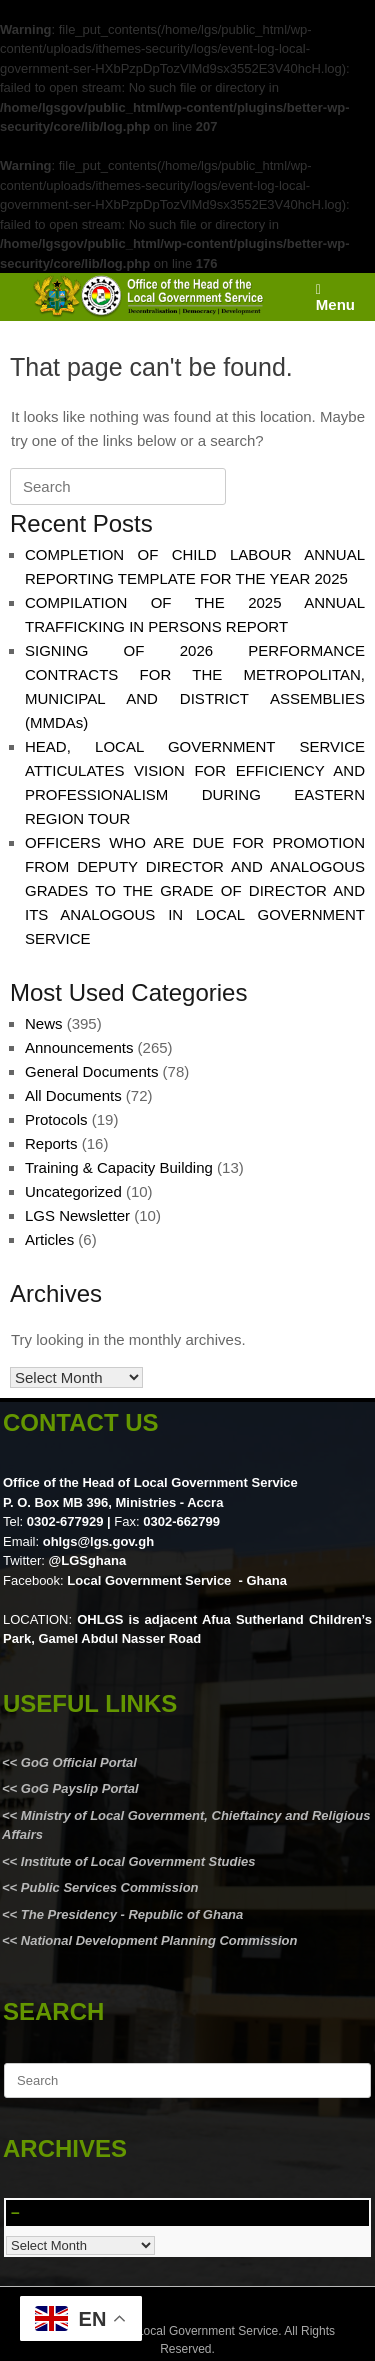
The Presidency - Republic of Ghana (130, 1914)
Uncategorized (73, 1191)
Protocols (56, 1119)
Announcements (79, 1047)
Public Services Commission (110, 1887)
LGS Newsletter (77, 1215)
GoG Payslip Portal (80, 1788)
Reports (51, 1143)
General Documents (91, 1071)
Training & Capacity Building (119, 1167)
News (44, 1023)
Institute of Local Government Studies (136, 1861)
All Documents (73, 1095)
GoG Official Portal (79, 1762)
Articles (49, 1239)
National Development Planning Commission (159, 1940)
